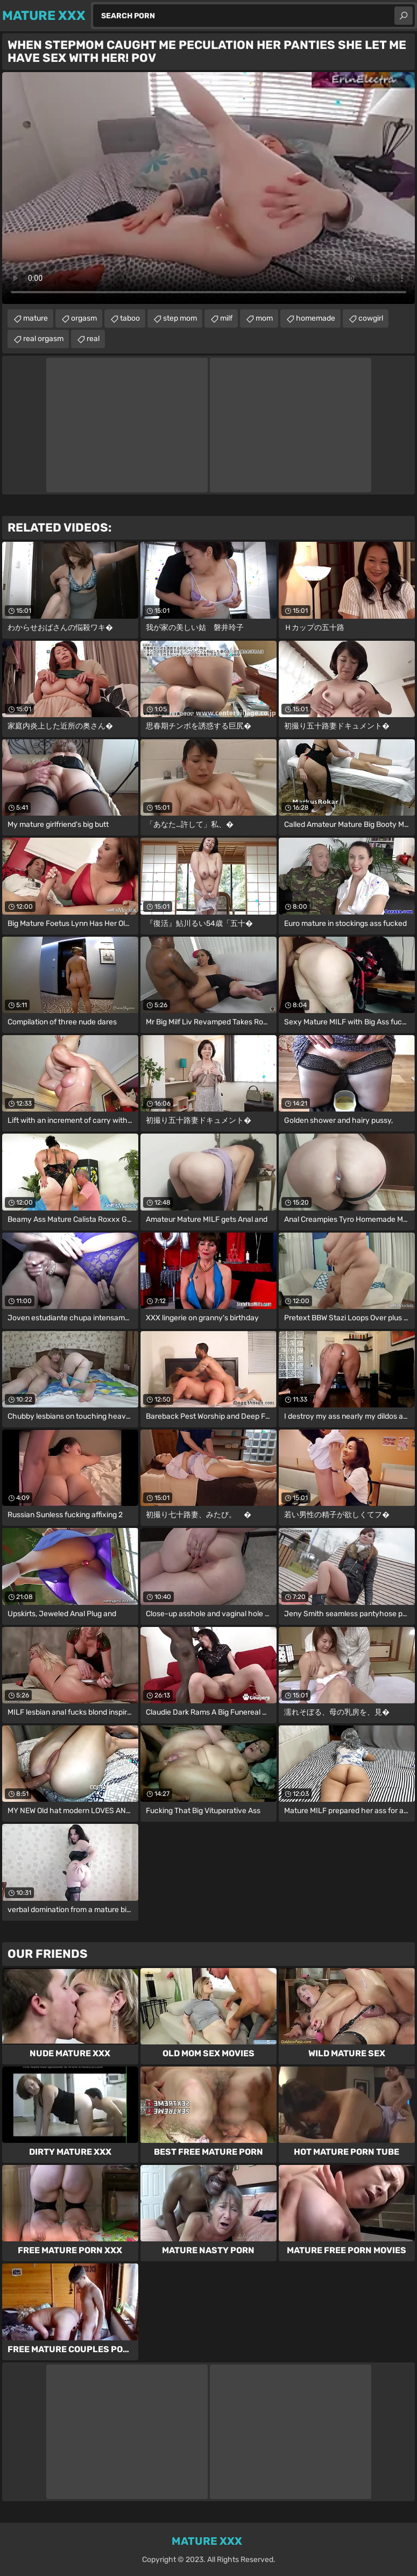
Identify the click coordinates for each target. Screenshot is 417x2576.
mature (35, 318)
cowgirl (370, 318)
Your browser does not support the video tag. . (208, 188)
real (93, 338)
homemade (315, 318)
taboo (130, 318)
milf (226, 318)
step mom (180, 318)
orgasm (84, 318)
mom (264, 318)
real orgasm (43, 338)
